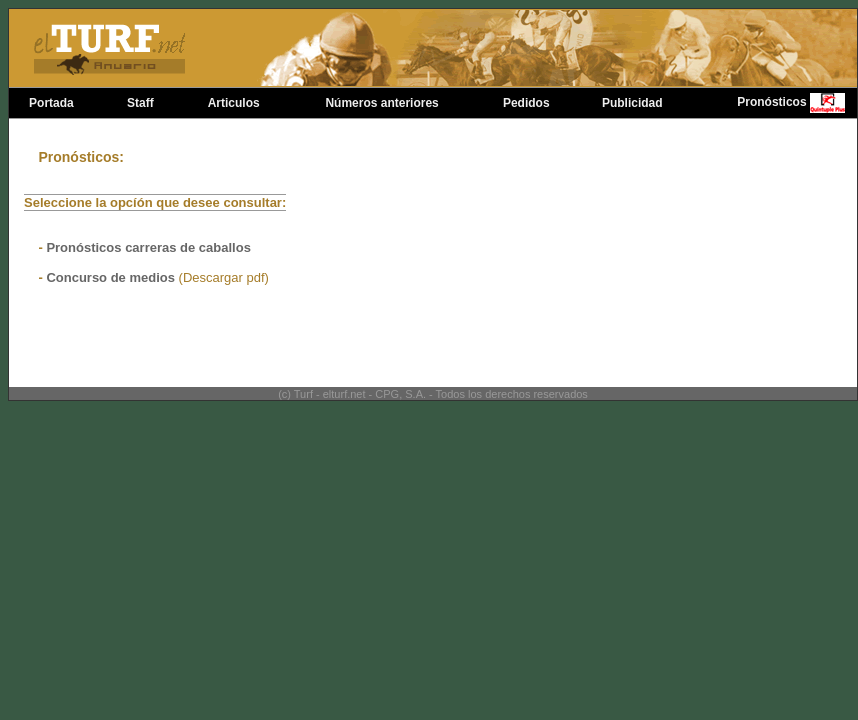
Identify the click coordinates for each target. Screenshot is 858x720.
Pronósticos (771, 102)
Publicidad (632, 103)
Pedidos (526, 103)
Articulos (234, 103)
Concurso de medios (112, 277)
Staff (140, 103)
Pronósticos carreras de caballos (148, 247)
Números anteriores (381, 103)
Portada (51, 103)
